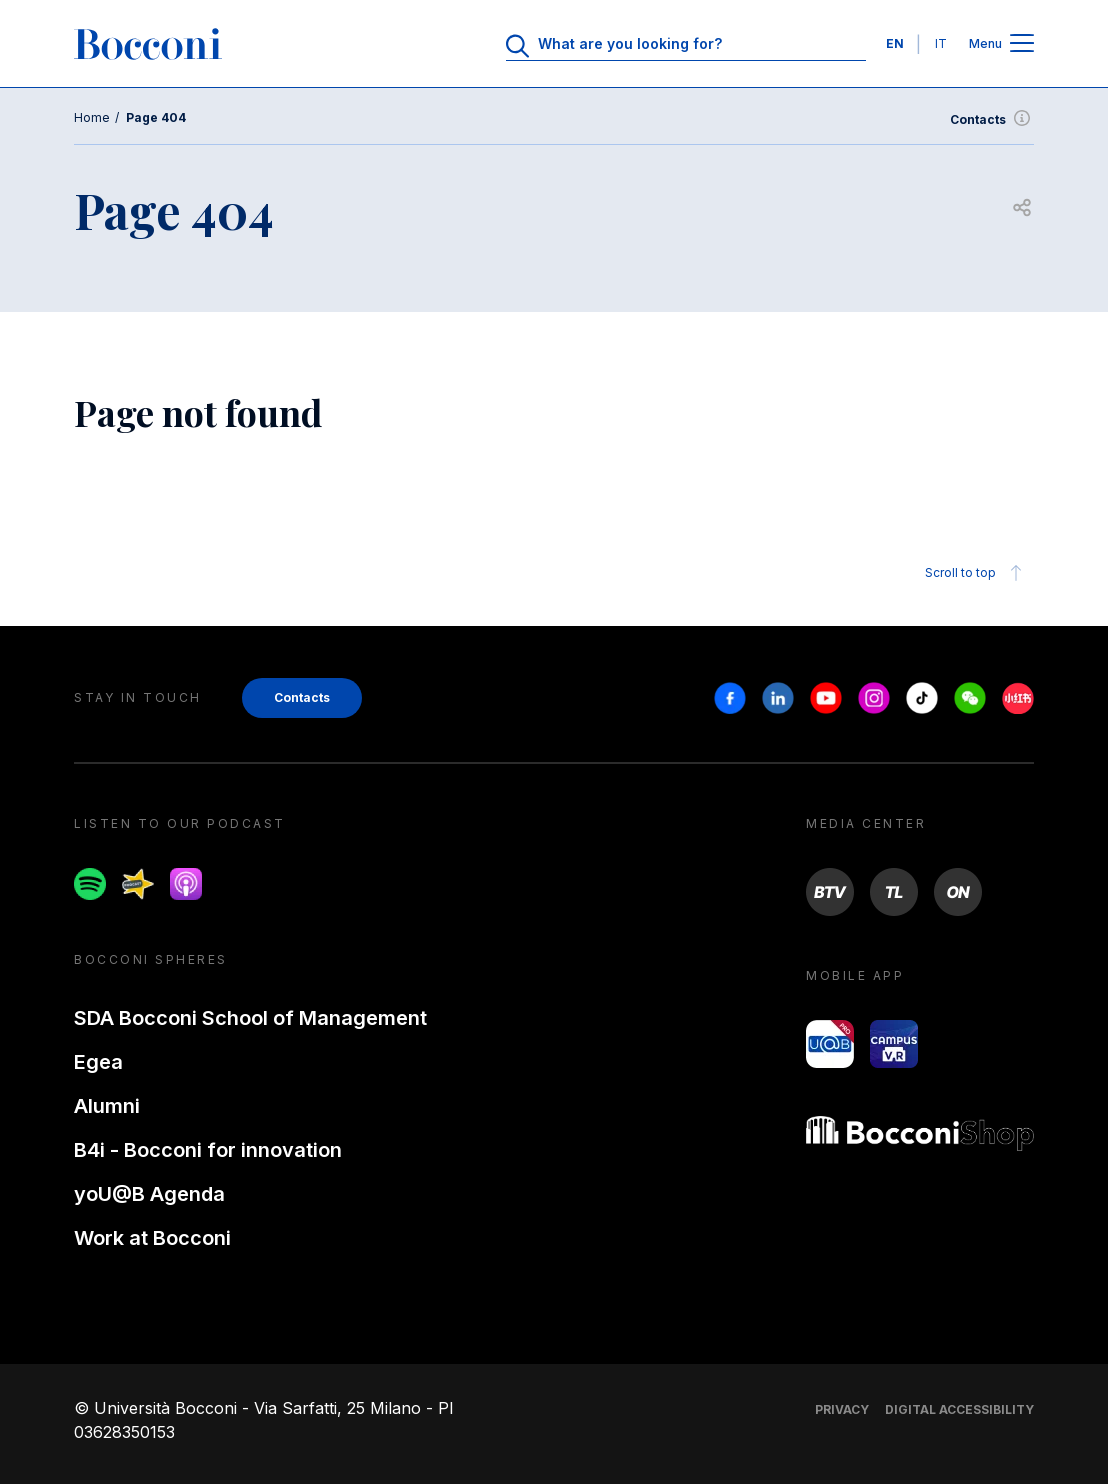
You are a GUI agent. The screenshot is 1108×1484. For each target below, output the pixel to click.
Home (92, 117)
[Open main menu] (1022, 44)
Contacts (992, 120)
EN (895, 43)
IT (941, 43)
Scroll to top (976, 573)
